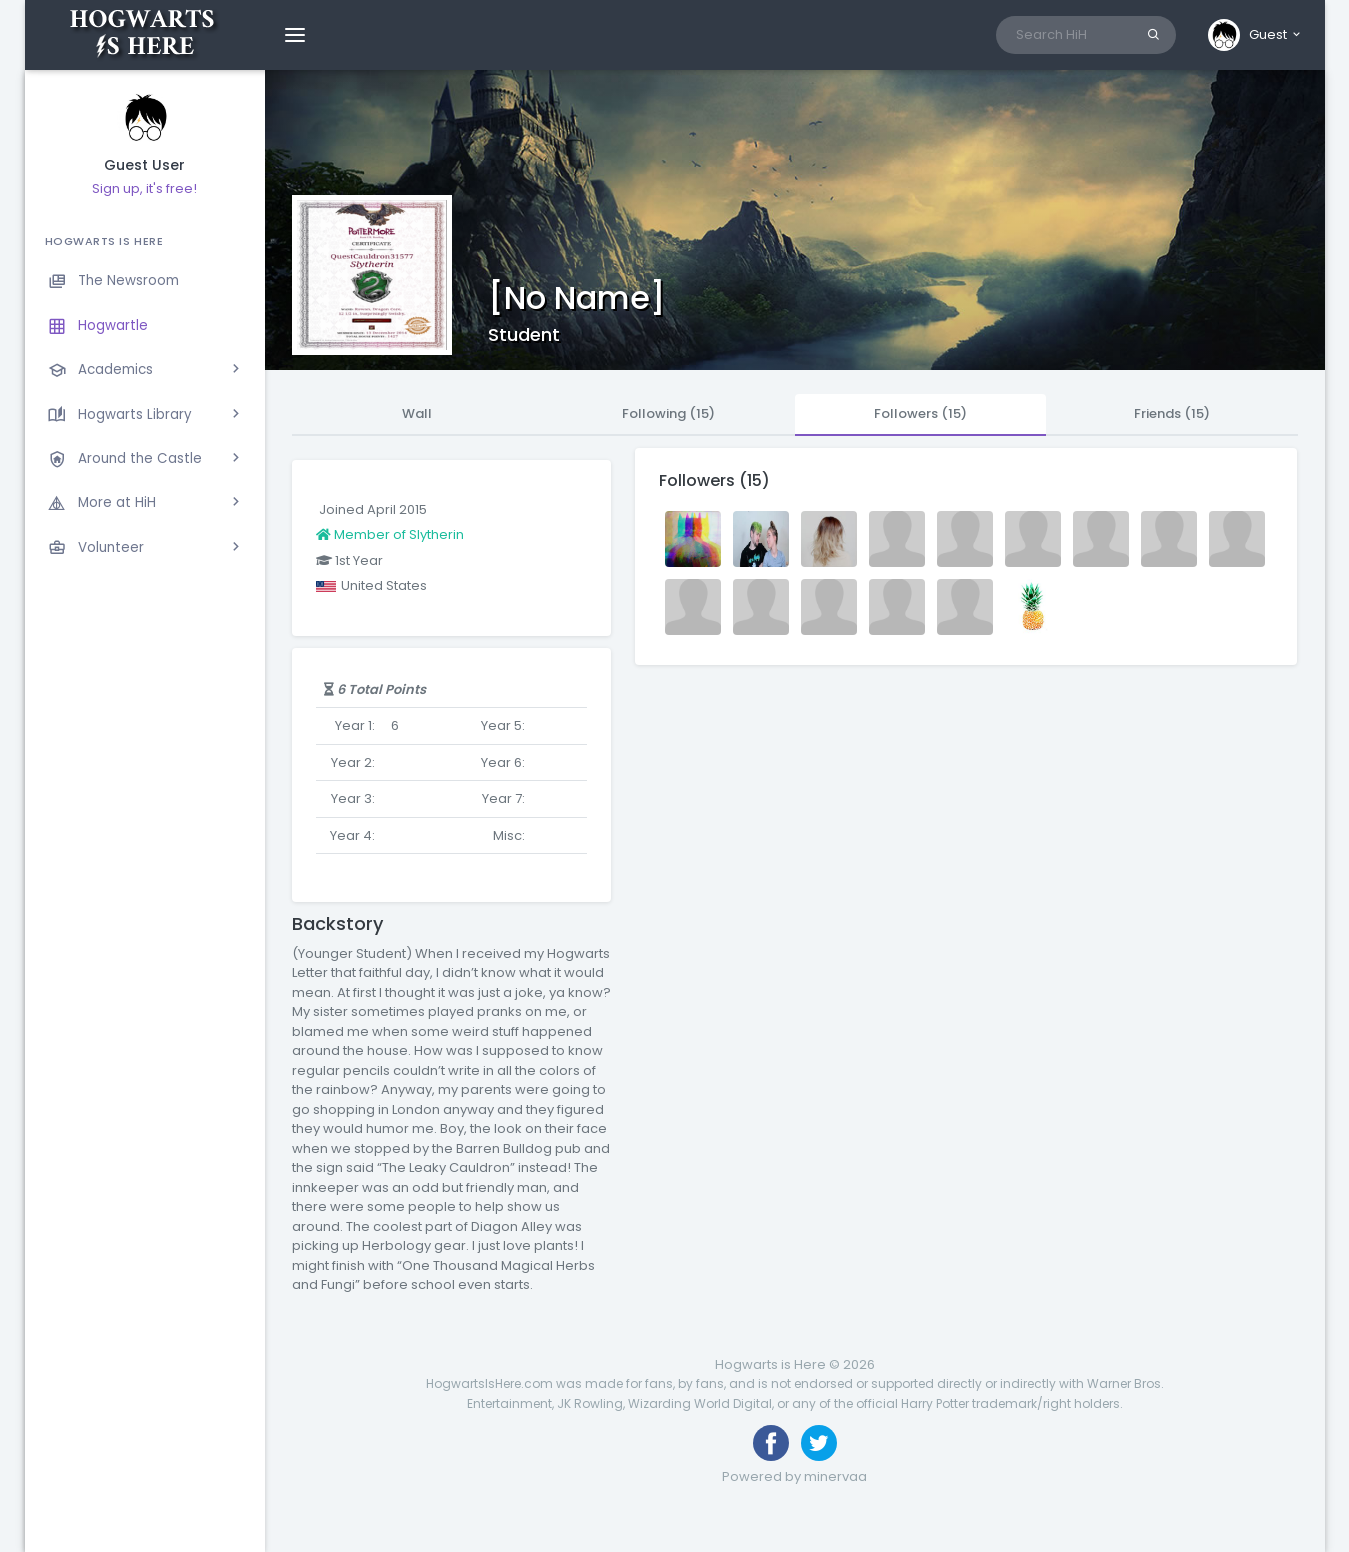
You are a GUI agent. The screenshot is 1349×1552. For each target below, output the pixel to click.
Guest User (144, 165)
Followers (920, 413)
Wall (417, 413)
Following (668, 413)
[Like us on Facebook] (771, 1443)
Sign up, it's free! (144, 188)
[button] (1255, 35)
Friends (1172, 413)
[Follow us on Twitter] (819, 1443)
